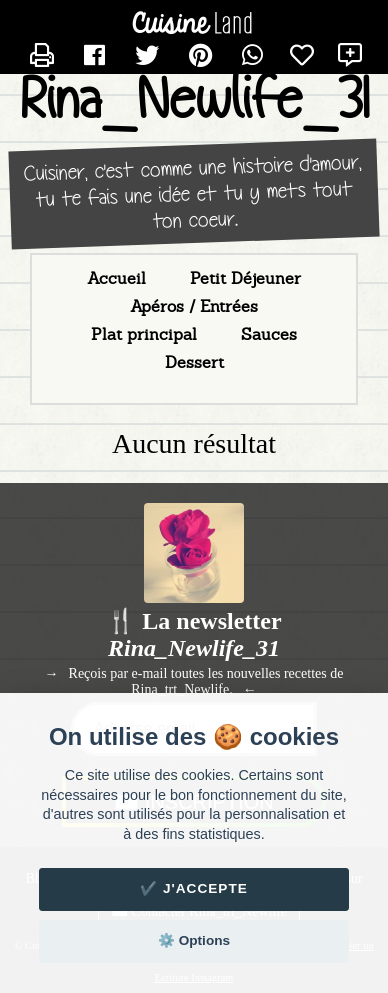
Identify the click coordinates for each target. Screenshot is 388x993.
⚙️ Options (194, 940)
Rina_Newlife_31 (194, 99)
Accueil (116, 279)
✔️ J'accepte (194, 888)
